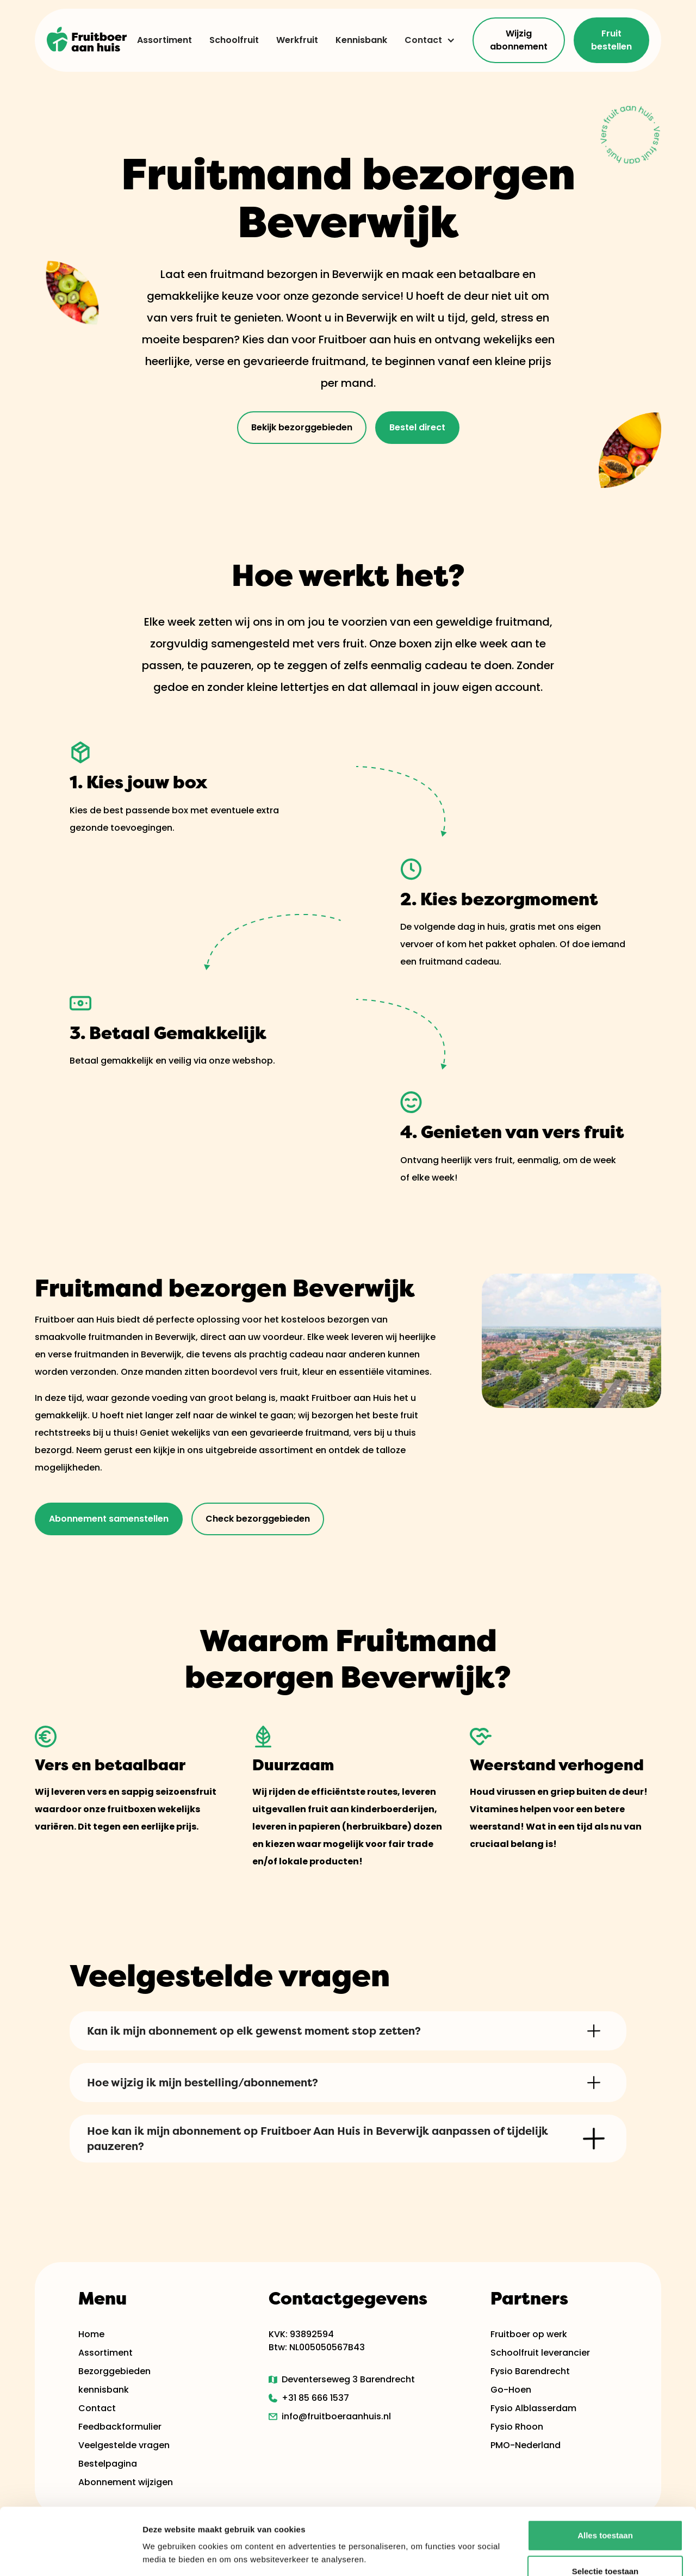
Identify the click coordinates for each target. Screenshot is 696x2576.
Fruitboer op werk (528, 2334)
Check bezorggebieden (258, 1518)
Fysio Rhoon (516, 2426)
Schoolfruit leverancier (540, 2352)
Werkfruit (297, 40)
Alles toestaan (605, 2468)
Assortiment (164, 40)
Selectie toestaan (605, 2504)
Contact (423, 40)
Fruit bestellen (611, 40)
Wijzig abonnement (519, 40)
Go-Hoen (510, 2389)
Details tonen (587, 2554)
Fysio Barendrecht (530, 2371)
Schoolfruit (234, 40)
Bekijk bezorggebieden (301, 427)
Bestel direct (417, 427)
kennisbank (103, 2389)
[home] (87, 40)
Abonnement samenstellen (109, 1518)
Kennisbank (361, 40)
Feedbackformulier (119, 2426)
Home (91, 2334)
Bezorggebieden (114, 2371)
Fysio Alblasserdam (533, 2408)
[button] (425, 40)
